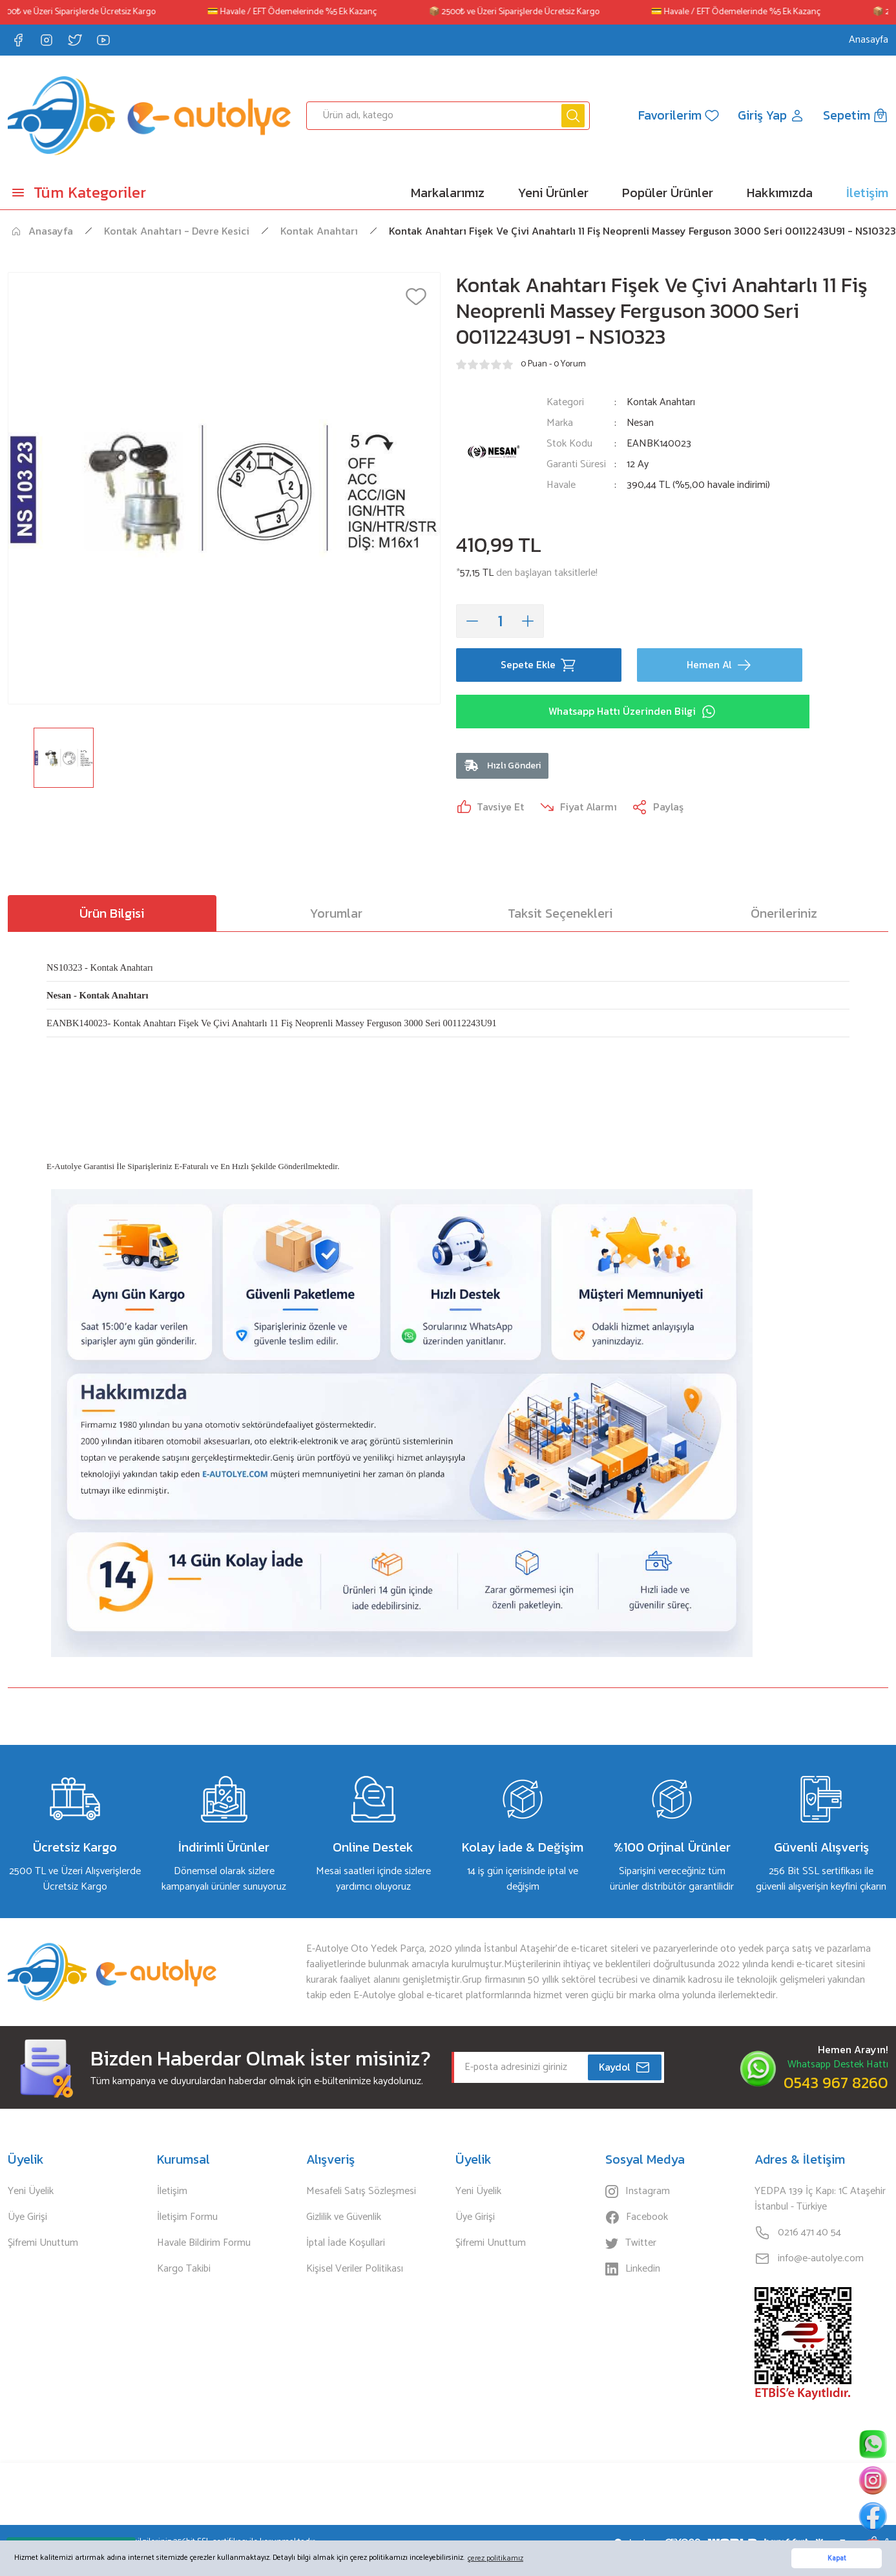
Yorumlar (336, 914)
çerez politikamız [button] (495, 2558)
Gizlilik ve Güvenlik (343, 2218)
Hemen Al (719, 665)
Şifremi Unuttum (43, 2244)
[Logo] (149, 115)
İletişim (172, 2193)
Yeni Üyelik (31, 2193)
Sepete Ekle (538, 665)
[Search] (447, 115)
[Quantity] (500, 621)
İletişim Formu (187, 2218)
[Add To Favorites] (416, 296)
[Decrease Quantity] (472, 621)
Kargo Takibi (184, 2270)
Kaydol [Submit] (625, 2068)
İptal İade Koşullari (345, 2244)
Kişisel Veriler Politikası (354, 2270)
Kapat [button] (837, 2558)
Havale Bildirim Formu (204, 2244)
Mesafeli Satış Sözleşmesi (361, 2193)
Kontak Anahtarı (661, 402)
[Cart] (855, 116)
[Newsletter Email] (558, 2068)
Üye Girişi (27, 2218)
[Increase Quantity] (527, 621)
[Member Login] (771, 116)
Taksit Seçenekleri (560, 914)
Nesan (640, 423)
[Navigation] (112, 192)
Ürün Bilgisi (111, 914)
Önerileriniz (784, 914)
